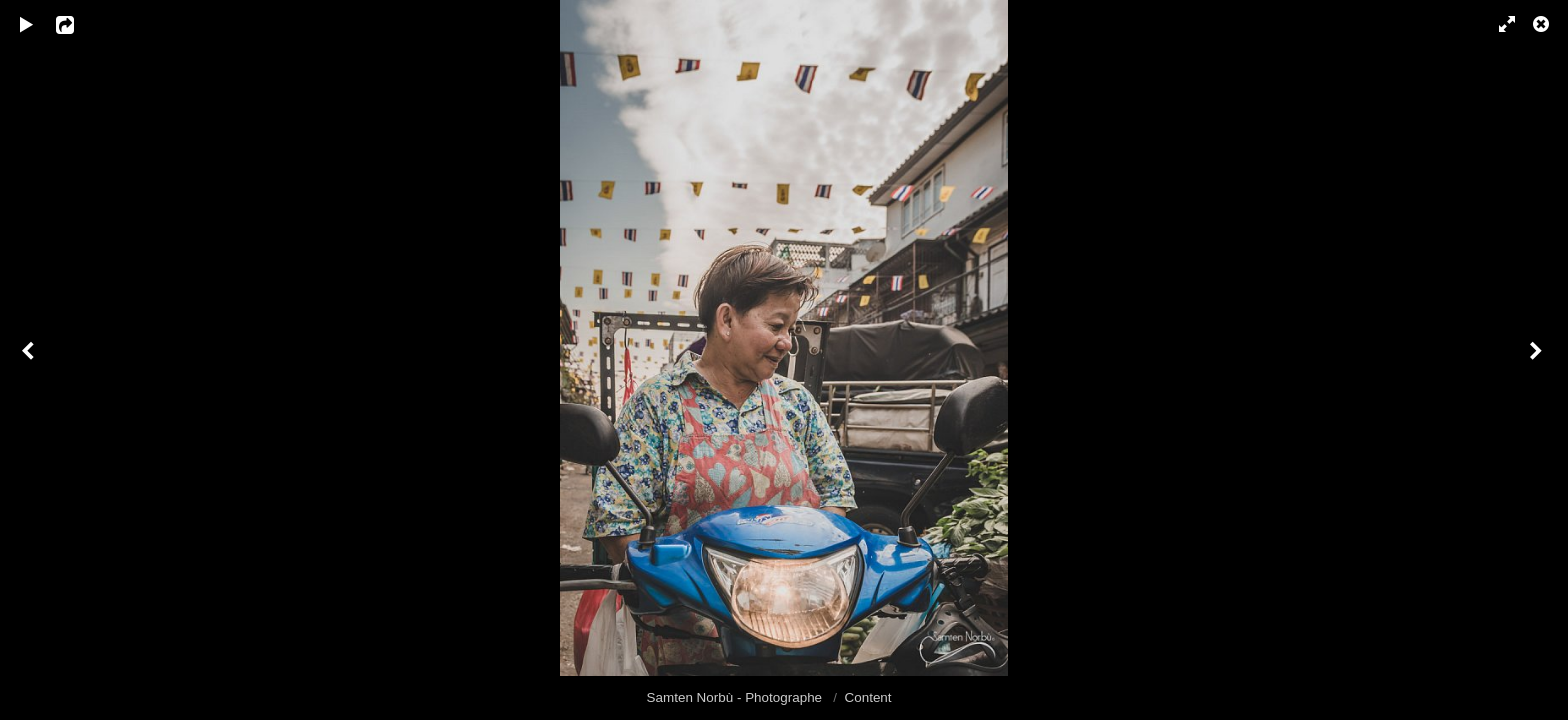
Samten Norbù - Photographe (736, 697)
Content (868, 697)
